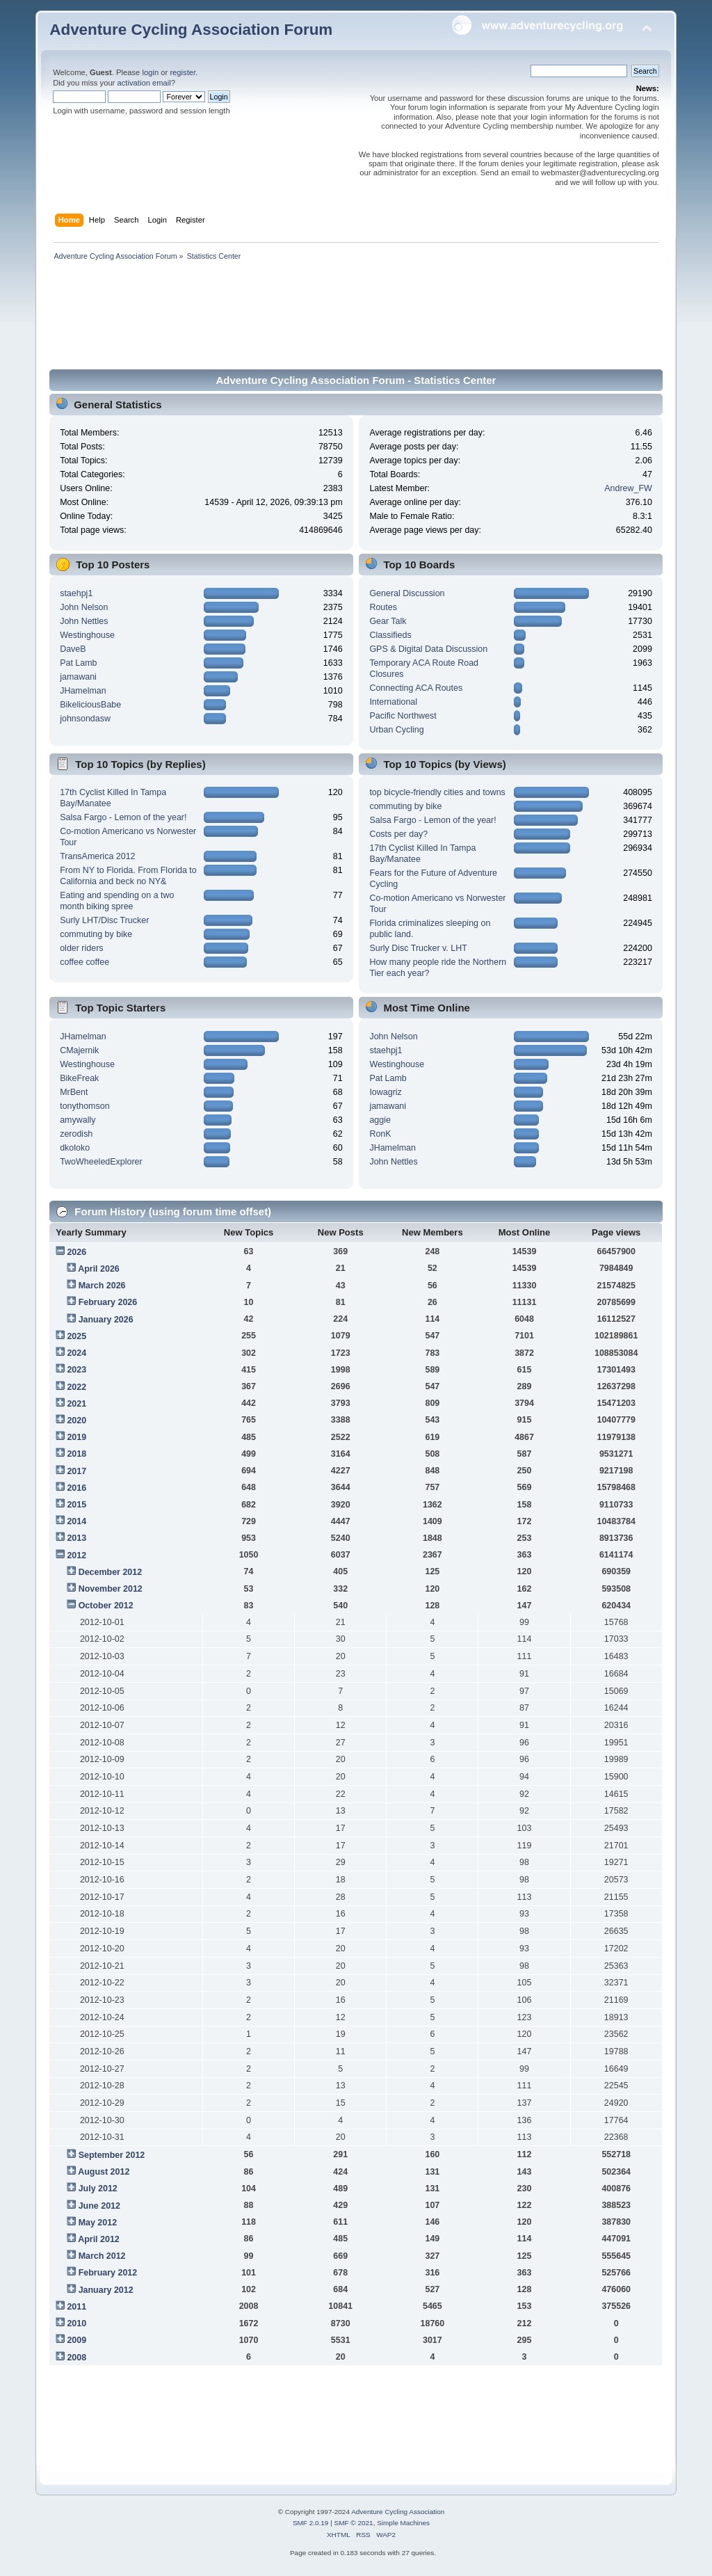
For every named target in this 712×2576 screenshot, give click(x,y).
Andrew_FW (628, 488)
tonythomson (84, 1106)
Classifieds (390, 635)
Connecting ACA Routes (415, 688)
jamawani (78, 677)
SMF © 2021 (353, 2523)
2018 (76, 1454)
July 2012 (98, 2188)
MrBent (74, 1092)
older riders (81, 948)
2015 (76, 1505)
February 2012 (108, 2273)
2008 (76, 2357)
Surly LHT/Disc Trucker (104, 920)
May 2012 (98, 2222)
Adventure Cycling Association (397, 2511)
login (150, 72)
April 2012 (99, 2239)
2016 (76, 1488)
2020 (76, 1420)
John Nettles (84, 621)
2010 (76, 2323)
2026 (76, 1252)
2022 (76, 1387)
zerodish (76, 1134)
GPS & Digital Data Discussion (428, 649)
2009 (76, 2340)
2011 (76, 2307)
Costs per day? (398, 834)
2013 (76, 1538)
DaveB (73, 649)
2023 (76, 1370)
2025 (76, 1336)
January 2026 (106, 1320)
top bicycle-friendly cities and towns (437, 792)
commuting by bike (96, 934)
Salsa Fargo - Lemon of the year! (123, 817)
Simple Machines (403, 2523)
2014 (76, 1521)
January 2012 (106, 2290)
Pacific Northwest (402, 716)
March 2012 (102, 2256)
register (182, 72)
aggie (380, 1120)
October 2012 (106, 1605)
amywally (77, 1120)
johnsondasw (85, 718)
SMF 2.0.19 (311, 2523)
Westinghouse (87, 635)
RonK (380, 1134)
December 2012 (111, 1572)
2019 (76, 1437)
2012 (76, 1555)
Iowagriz (385, 1092)
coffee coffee (84, 962)
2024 (76, 1353)
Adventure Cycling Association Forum (190, 29)
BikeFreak (79, 1078)
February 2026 (108, 1302)
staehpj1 (76, 593)
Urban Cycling (396, 730)
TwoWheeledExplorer (101, 1162)
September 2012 (112, 2155)
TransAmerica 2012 (97, 856)
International (393, 702)
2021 (76, 1404)
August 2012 (103, 2172)
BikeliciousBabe (90, 705)
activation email (143, 83)
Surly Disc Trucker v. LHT (418, 948)
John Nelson (84, 607)
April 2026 (99, 1269)
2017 (76, 1471)
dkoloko (75, 1148)
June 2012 (99, 2206)
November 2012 (111, 1589)
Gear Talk (387, 621)
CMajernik (79, 1050)
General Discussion (406, 593)
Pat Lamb (78, 663)
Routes (383, 607)
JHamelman (83, 691)
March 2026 (102, 1285)
